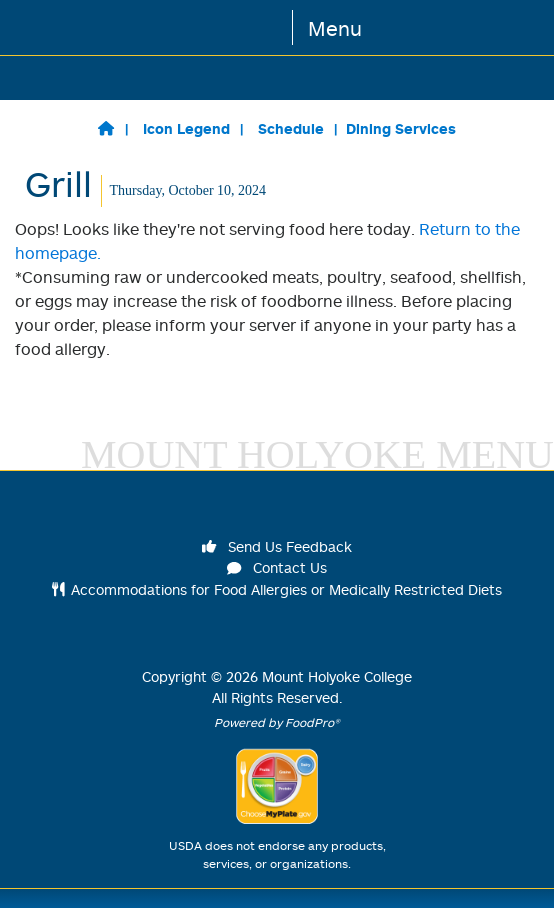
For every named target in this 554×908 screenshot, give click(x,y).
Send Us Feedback (277, 546)
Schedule (291, 128)
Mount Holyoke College (337, 676)
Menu (335, 28)
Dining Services (401, 128)
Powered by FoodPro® (277, 722)
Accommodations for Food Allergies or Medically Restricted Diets (277, 589)
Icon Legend (186, 128)
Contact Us (277, 567)
